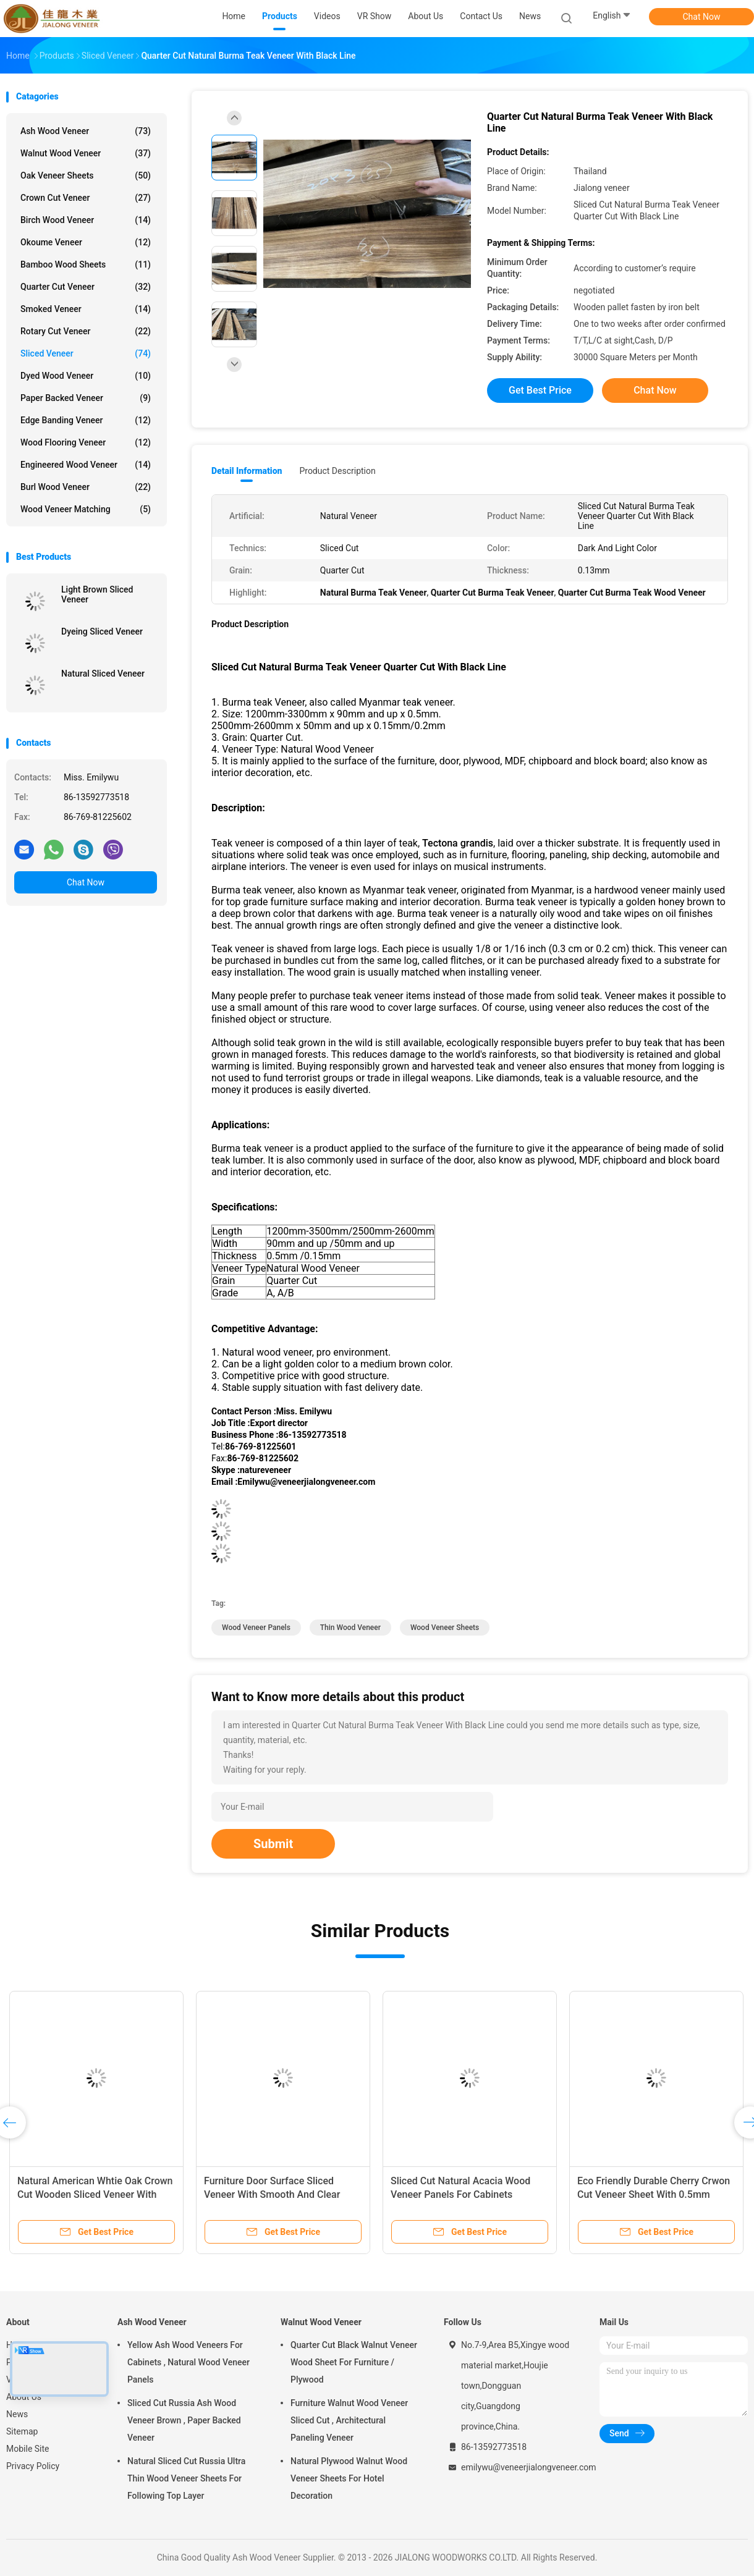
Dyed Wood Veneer (85, 376)
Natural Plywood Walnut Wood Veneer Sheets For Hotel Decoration (348, 2478)
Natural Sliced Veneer (103, 673)
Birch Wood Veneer (85, 220)
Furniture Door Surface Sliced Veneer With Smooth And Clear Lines (272, 2194)
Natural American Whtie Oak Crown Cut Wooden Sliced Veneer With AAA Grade (95, 2194)
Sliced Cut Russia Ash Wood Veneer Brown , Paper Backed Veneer (184, 2420)
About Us (23, 2397)
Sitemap (22, 2431)
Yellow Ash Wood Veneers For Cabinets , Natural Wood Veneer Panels (188, 2362)
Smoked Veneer (85, 309)
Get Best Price (540, 390)
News (17, 2414)
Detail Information (246, 471)
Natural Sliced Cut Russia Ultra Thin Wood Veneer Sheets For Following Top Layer (186, 2478)
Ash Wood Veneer (85, 131)
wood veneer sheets (444, 1627)
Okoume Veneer (85, 242)
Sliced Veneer (85, 353)
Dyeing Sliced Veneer (102, 631)
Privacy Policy (32, 2466)
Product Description (337, 471)
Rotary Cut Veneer (85, 331)
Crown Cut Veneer (85, 198)
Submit (273, 1843)
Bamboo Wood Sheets (85, 264)
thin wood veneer (350, 1627)
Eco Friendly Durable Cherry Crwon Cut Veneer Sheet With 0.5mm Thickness (653, 2194)
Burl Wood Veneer (85, 487)
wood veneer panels (256, 1627)
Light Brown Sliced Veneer (97, 594)
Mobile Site (27, 2449)
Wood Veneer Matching (85, 509)
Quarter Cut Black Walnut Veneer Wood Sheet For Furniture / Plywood (353, 2362)
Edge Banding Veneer (85, 420)
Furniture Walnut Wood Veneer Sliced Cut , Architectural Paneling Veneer (349, 2420)
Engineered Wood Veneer (85, 464)
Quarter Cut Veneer (85, 287)
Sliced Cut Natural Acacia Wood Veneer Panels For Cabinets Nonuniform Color (460, 2194)
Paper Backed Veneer (85, 398)
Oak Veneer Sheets (85, 175)
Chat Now (702, 17)
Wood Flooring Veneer (85, 442)
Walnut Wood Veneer (85, 153)
